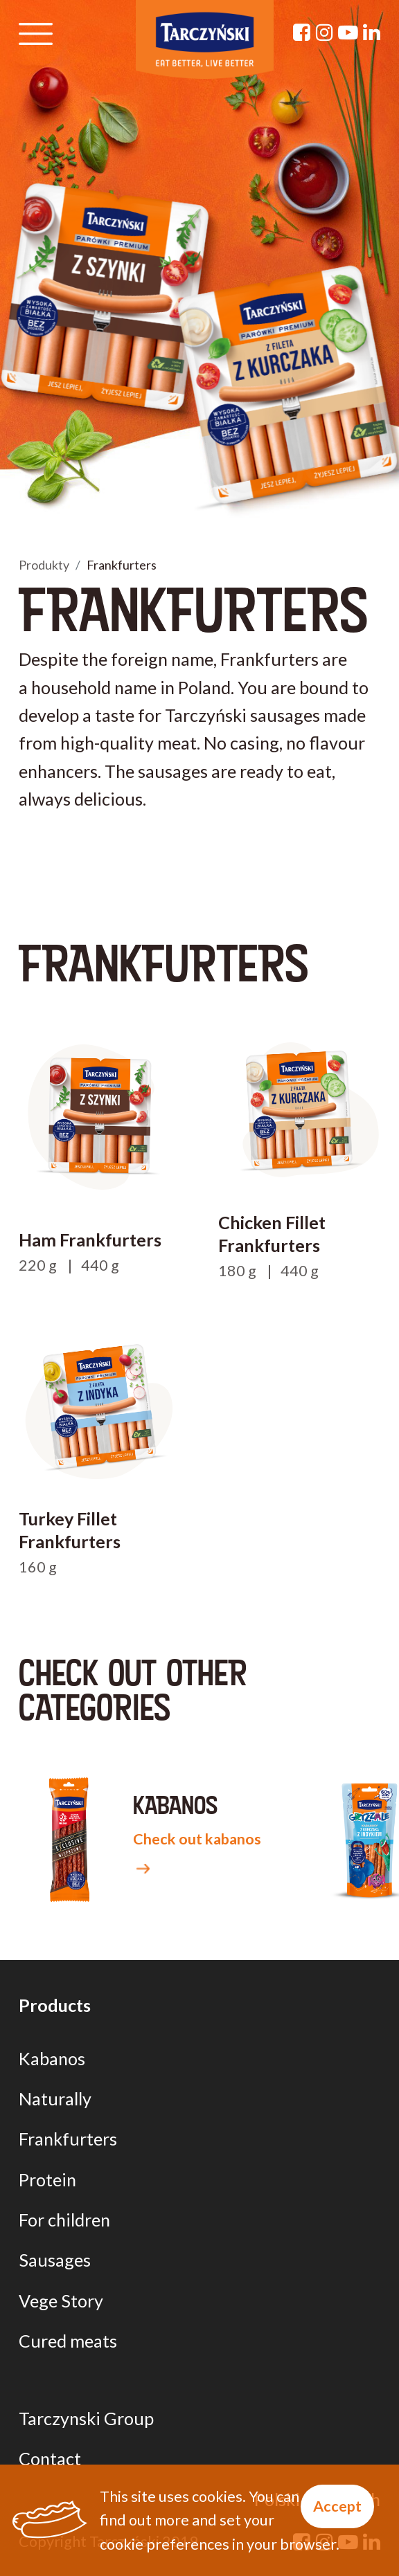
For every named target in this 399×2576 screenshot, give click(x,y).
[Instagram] (324, 32)
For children (64, 2219)
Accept (337, 2506)
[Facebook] (301, 32)
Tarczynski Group (86, 2418)
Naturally (55, 2098)
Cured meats (68, 2340)
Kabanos (52, 2058)
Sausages (55, 2259)
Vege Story (61, 2300)
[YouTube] (348, 32)
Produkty (44, 564)
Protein (47, 2179)
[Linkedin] (371, 32)
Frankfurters (68, 2138)
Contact (50, 2458)
